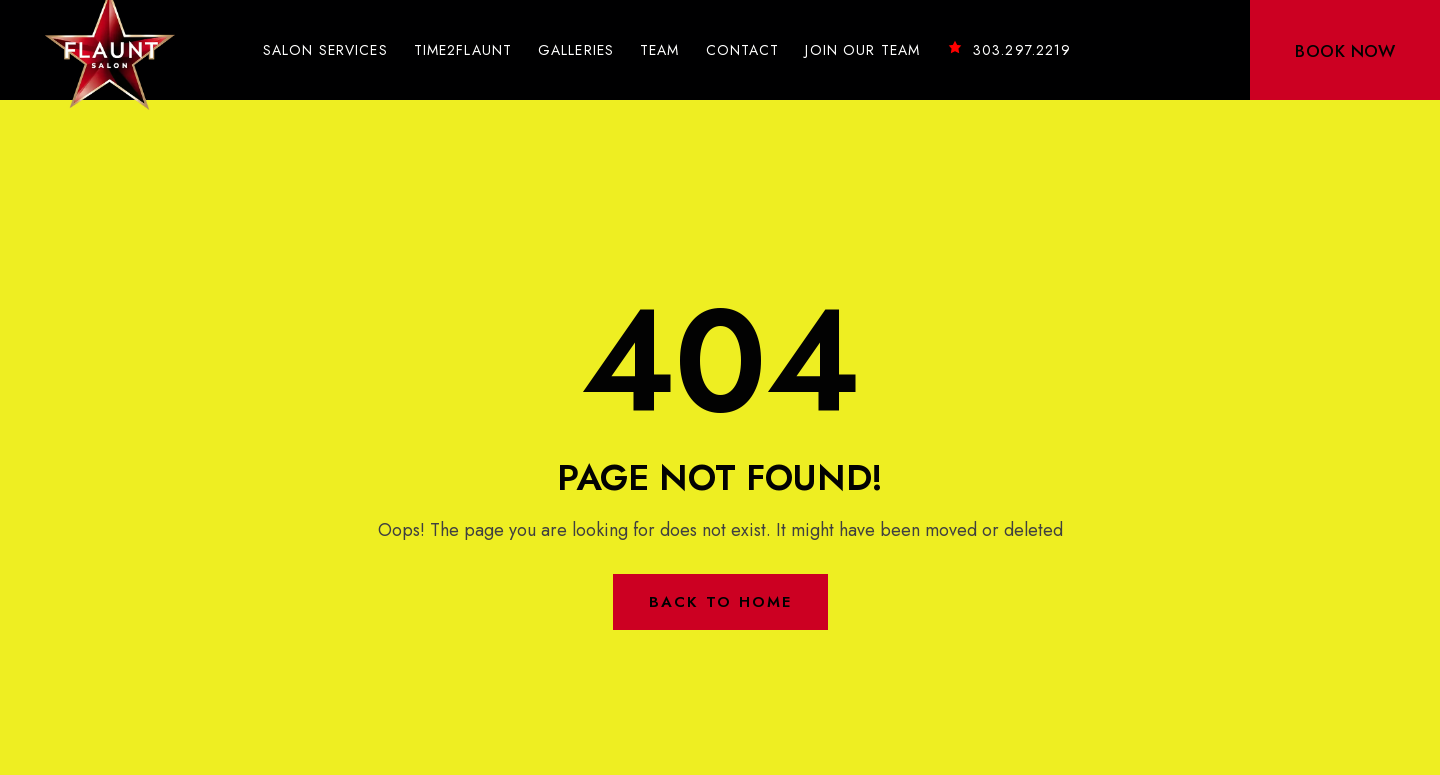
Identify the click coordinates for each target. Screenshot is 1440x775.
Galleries (576, 50)
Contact (743, 50)
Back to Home (720, 602)
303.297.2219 (1008, 50)
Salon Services (325, 50)
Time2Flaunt (463, 50)
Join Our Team (862, 50)
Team (659, 50)
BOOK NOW (1345, 51)
